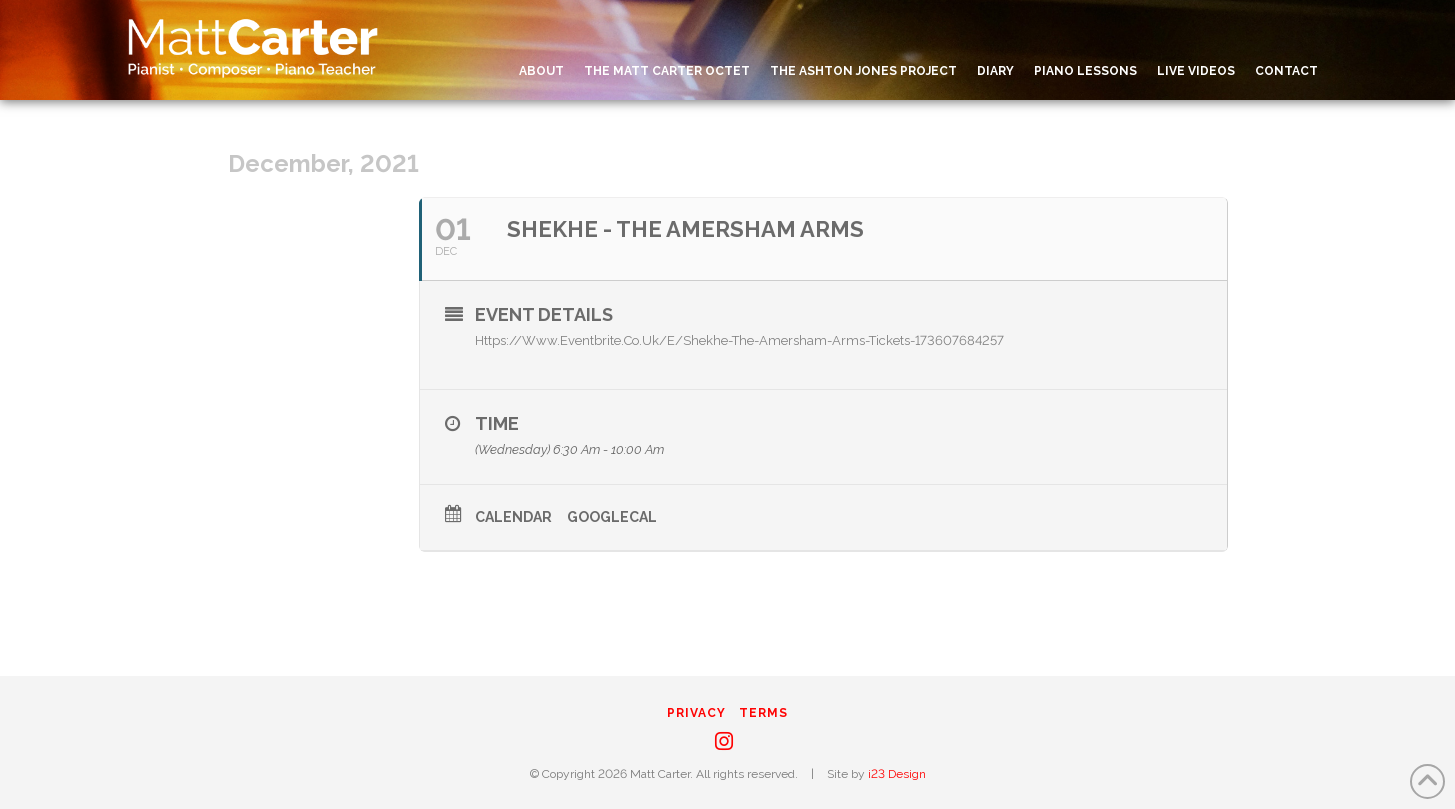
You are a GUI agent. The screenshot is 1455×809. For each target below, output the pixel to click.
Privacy (696, 713)
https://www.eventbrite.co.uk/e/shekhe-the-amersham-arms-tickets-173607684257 (739, 340)
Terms (763, 713)
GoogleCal (612, 517)
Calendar (513, 517)
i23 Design (897, 774)
